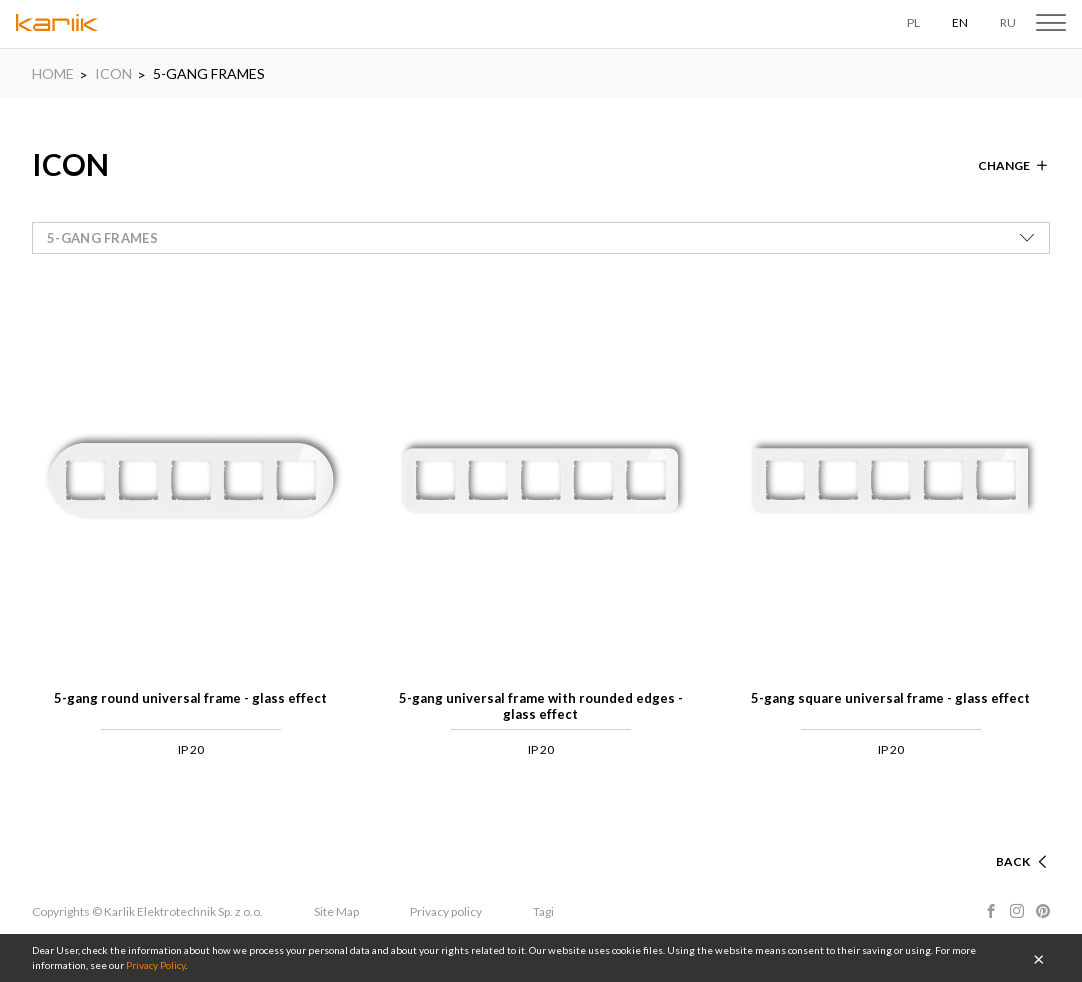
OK (1039, 958)
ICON (113, 73)
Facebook (991, 911)
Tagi (543, 911)
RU (1008, 22)
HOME (53, 73)
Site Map (336, 911)
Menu (1051, 23)
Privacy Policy (155, 965)
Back (1013, 861)
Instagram (1017, 911)
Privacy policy (446, 911)
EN (960, 22)
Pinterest (1043, 911)
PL (913, 22)
